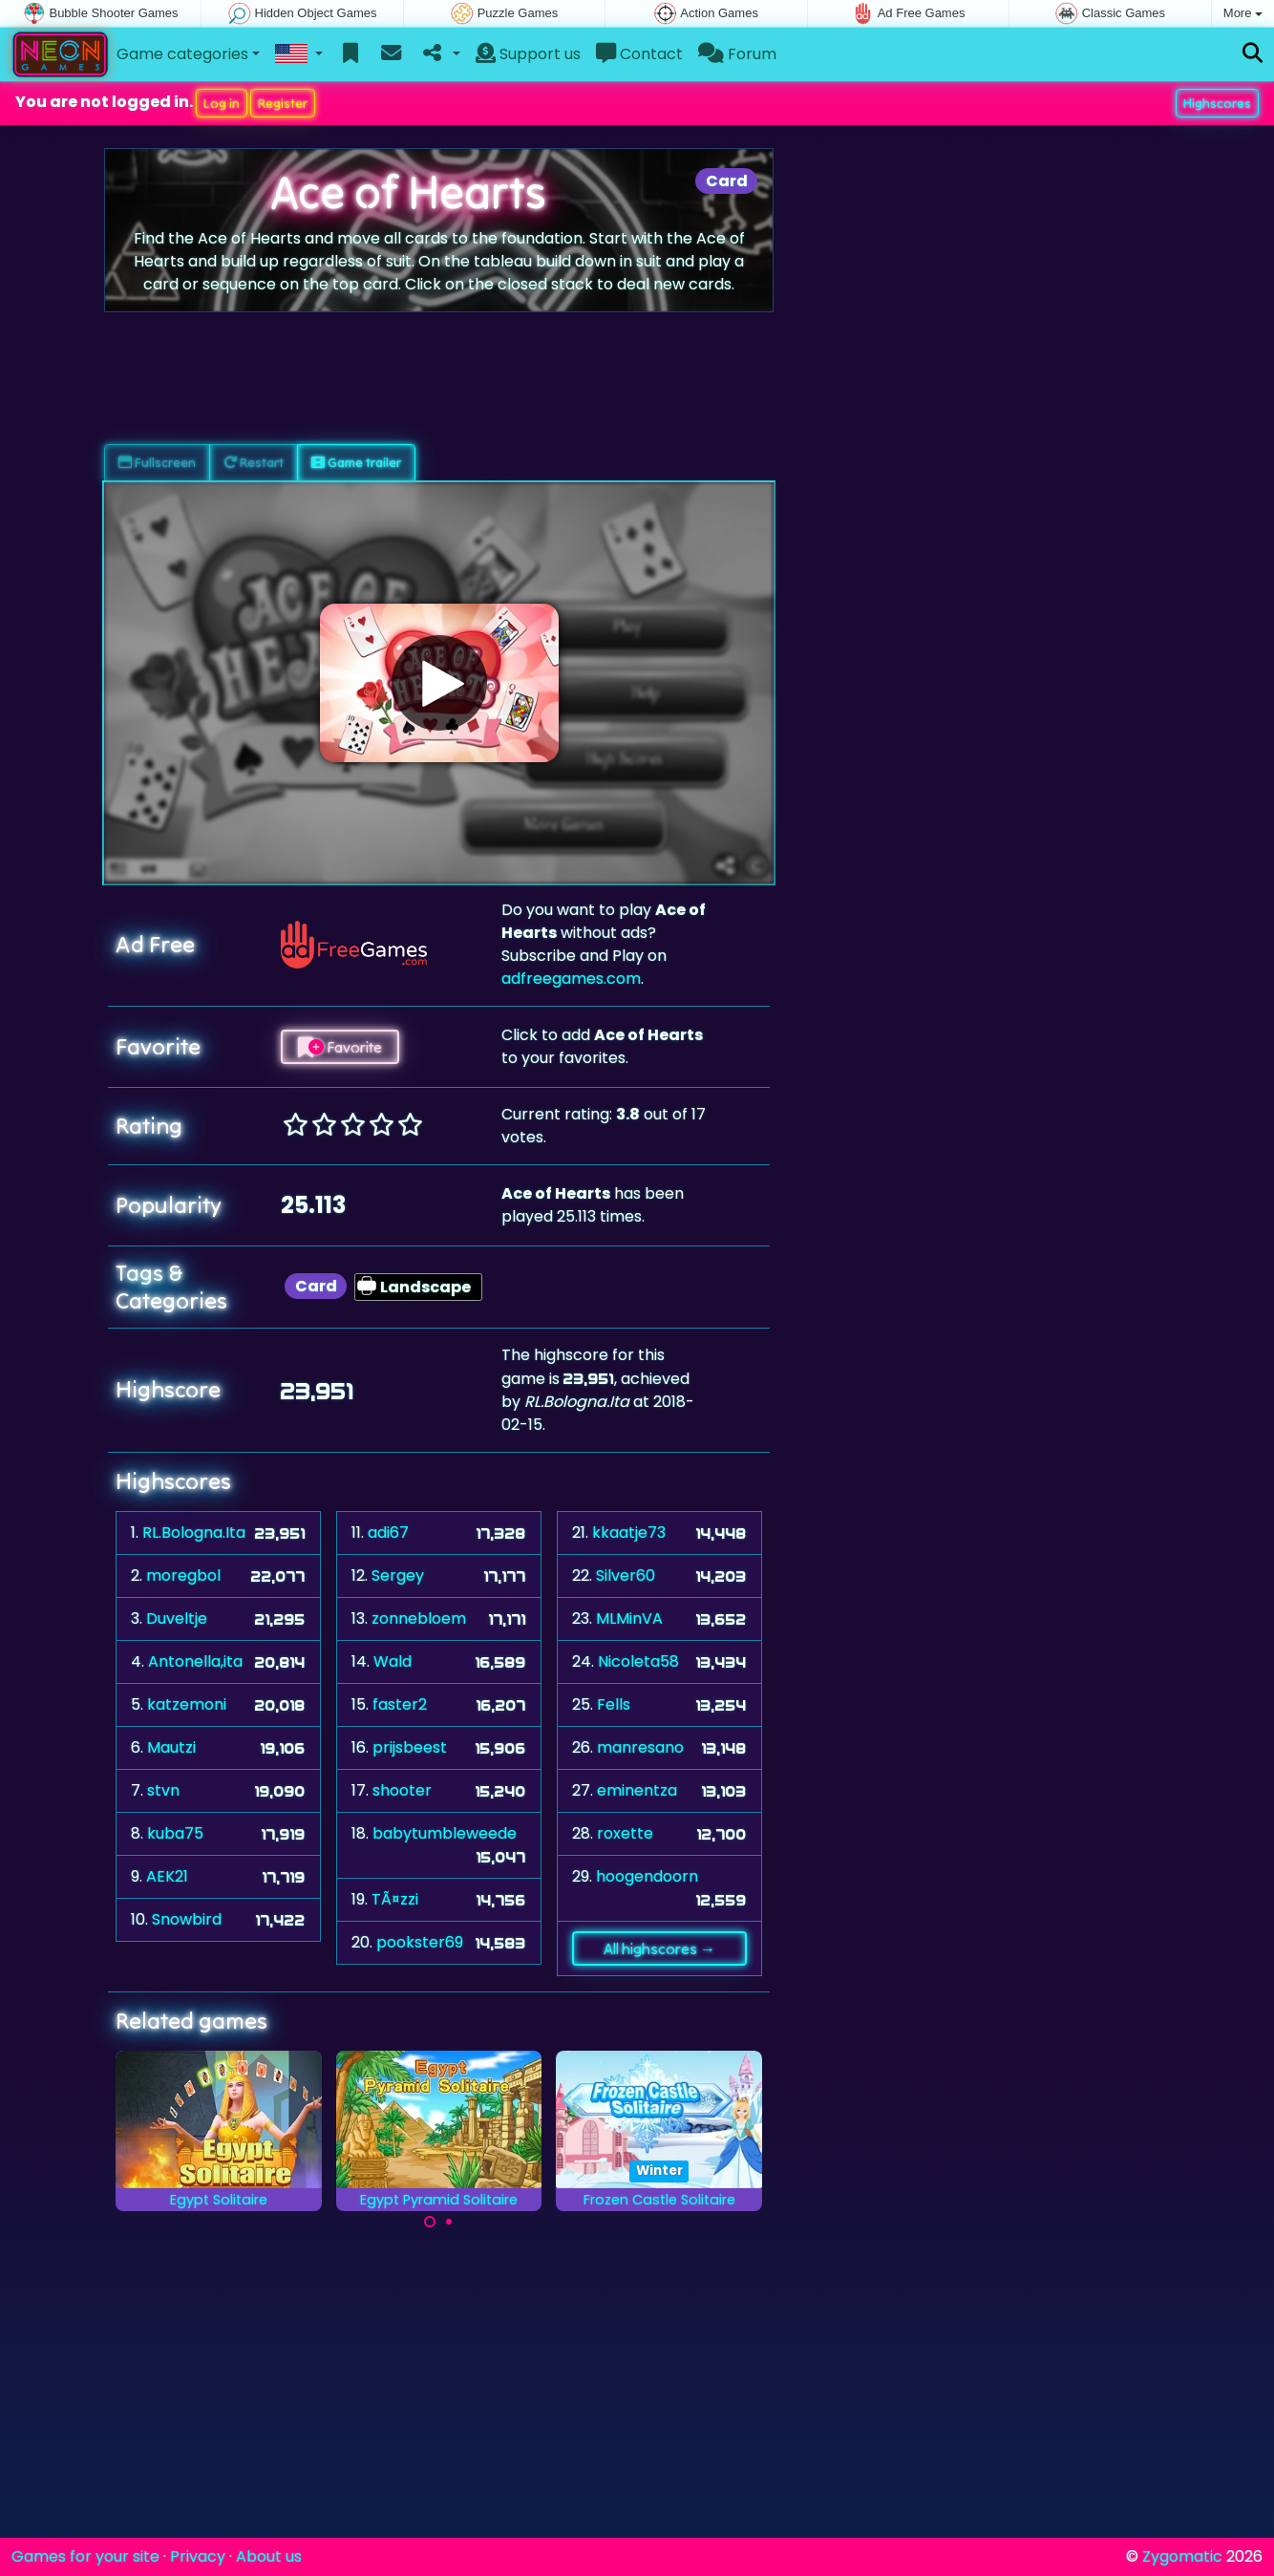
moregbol (183, 1575)
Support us (528, 54)
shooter (402, 1790)
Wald (392, 1661)
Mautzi (171, 1747)
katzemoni (186, 1704)
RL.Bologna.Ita (193, 1532)
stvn (163, 1790)
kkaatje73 (629, 1532)
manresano (640, 1747)
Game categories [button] (182, 54)
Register (283, 103)
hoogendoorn (647, 1876)
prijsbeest (409, 1747)
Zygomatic (1182, 2556)
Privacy (197, 2556)
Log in (221, 103)
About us (269, 2556)
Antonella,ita (195, 1661)
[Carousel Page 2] (449, 2221)
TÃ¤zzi (395, 1899)
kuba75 (175, 1833)
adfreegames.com (571, 979)
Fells (613, 1704)
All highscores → (659, 1948)
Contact (639, 54)
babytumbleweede (444, 1833)
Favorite (340, 1046)
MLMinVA (629, 1618)
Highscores (1217, 103)
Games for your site (85, 2556)
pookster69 (419, 1942)
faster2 (399, 1704)
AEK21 (167, 1876)
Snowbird (187, 1919)
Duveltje (176, 1618)
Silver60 (625, 1575)
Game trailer (356, 462)
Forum (737, 54)
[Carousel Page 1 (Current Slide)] (429, 2221)
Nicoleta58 (638, 1661)
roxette (625, 1833)
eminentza (637, 1790)
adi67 (388, 1532)
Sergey (398, 1575)
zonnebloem (419, 1618)
